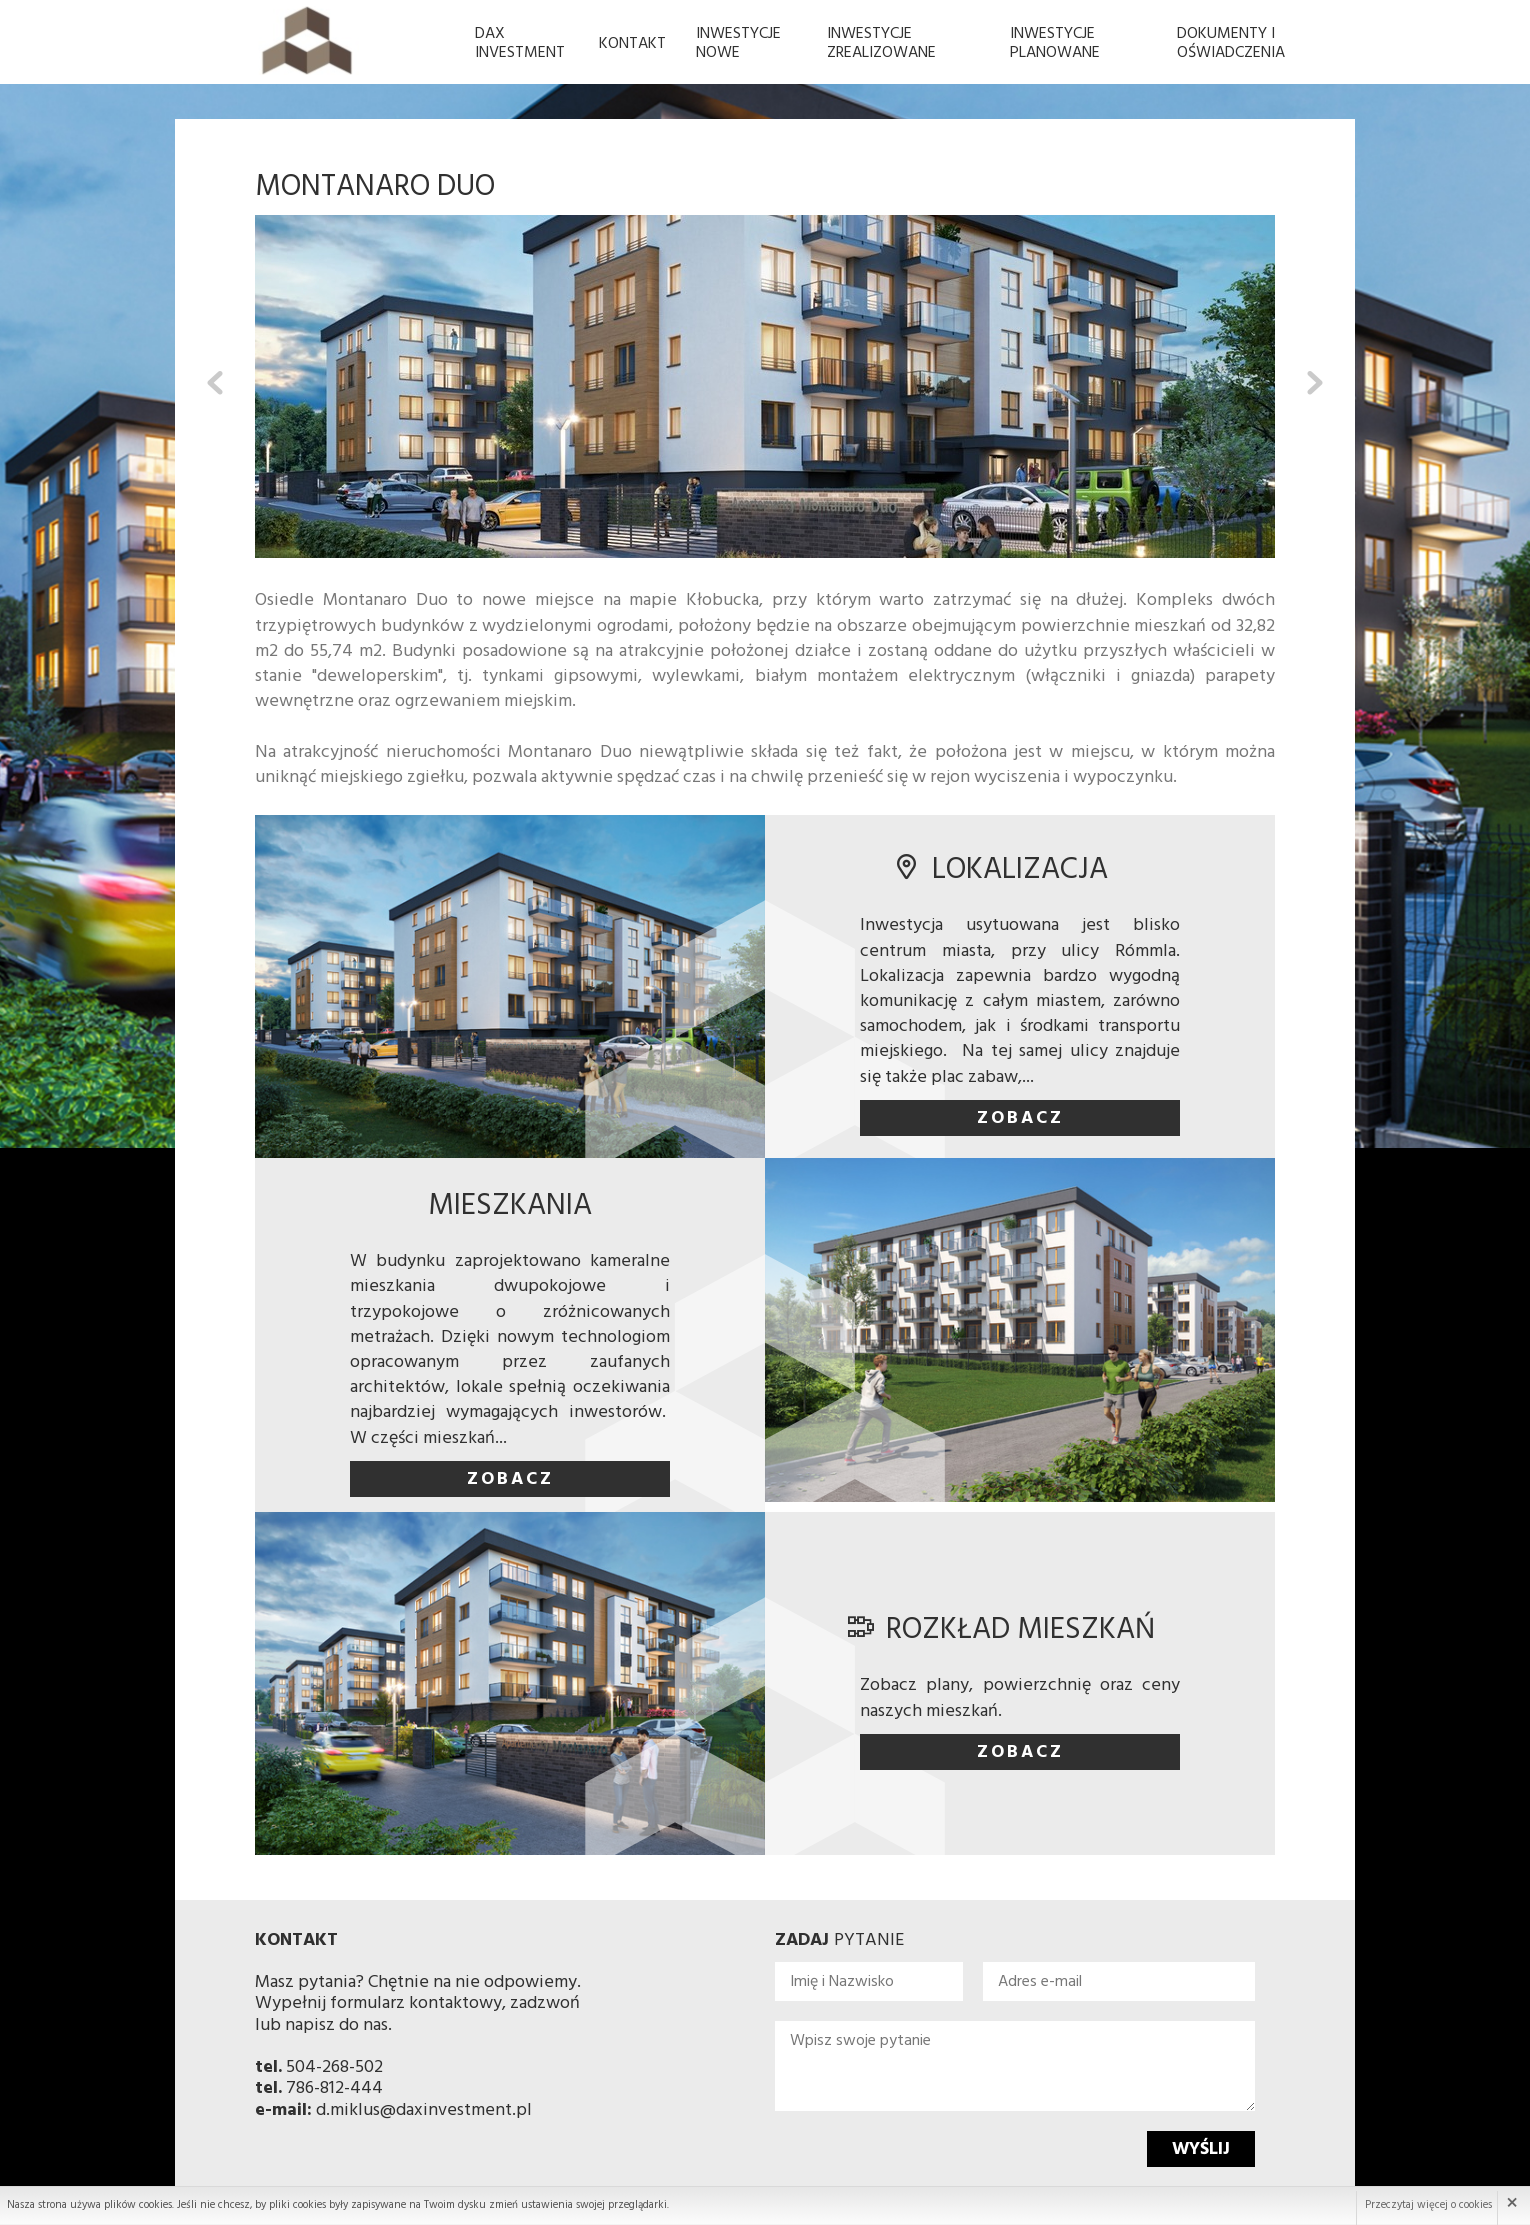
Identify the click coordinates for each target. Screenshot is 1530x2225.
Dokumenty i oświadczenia (1231, 43)
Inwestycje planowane (1055, 43)
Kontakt (632, 44)
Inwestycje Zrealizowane (881, 43)
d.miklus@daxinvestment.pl (424, 2110)
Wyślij (1201, 2149)
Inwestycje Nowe (738, 43)
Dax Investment (520, 43)
